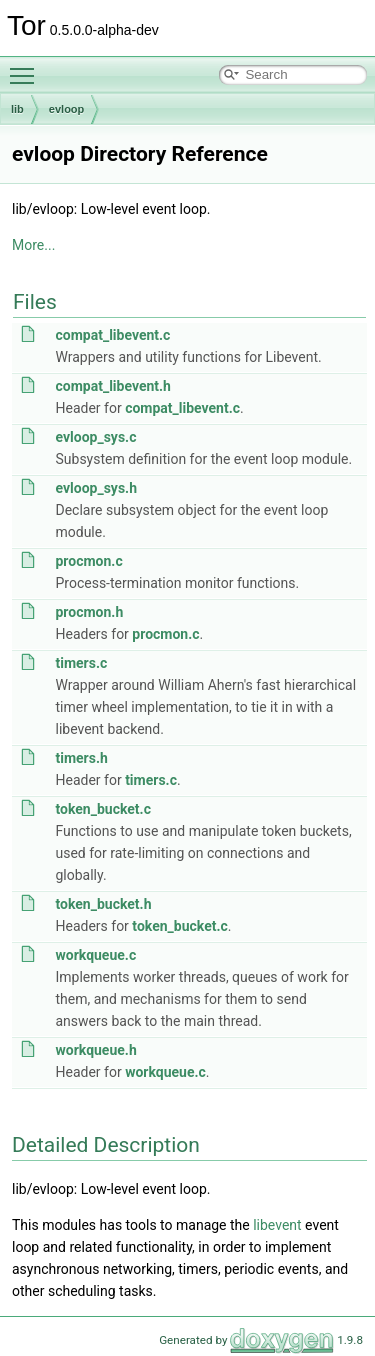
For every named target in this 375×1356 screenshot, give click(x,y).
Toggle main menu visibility (27, 67)
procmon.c (88, 561)
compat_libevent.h (112, 386)
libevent (277, 1225)
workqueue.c (95, 955)
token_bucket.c (102, 809)
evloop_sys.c (95, 437)
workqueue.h (95, 1050)
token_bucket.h (103, 904)
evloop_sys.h (96, 488)
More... (33, 245)
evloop (66, 109)
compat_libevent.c (112, 335)
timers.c (81, 663)
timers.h (81, 758)
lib (17, 109)
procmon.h (89, 612)
